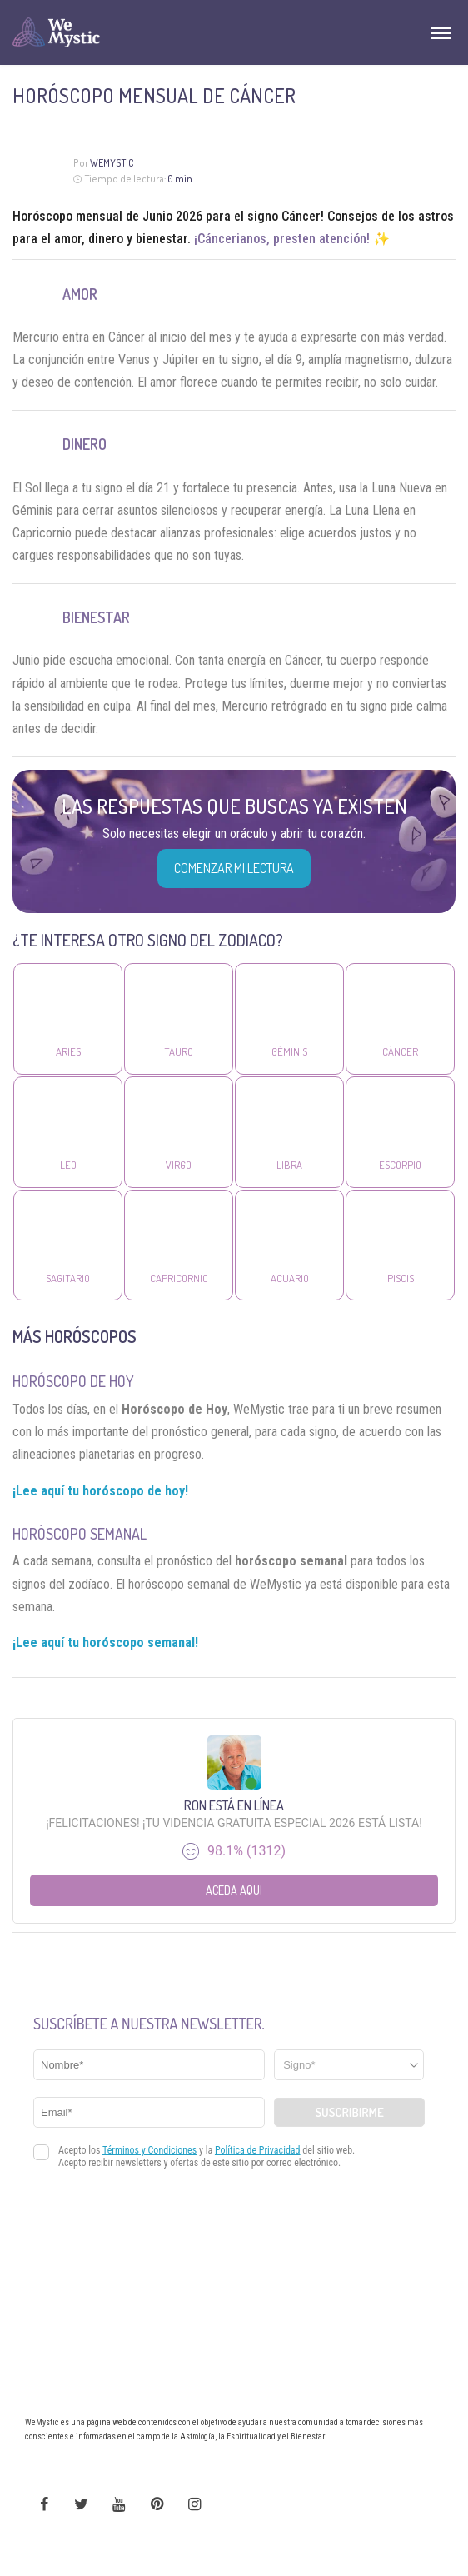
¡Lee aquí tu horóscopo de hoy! (100, 1491)
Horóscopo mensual (67, 216)
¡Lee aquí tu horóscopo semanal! (105, 1642)
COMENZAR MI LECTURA (234, 868)
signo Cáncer (284, 216)
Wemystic (112, 163)
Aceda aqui (234, 1890)
